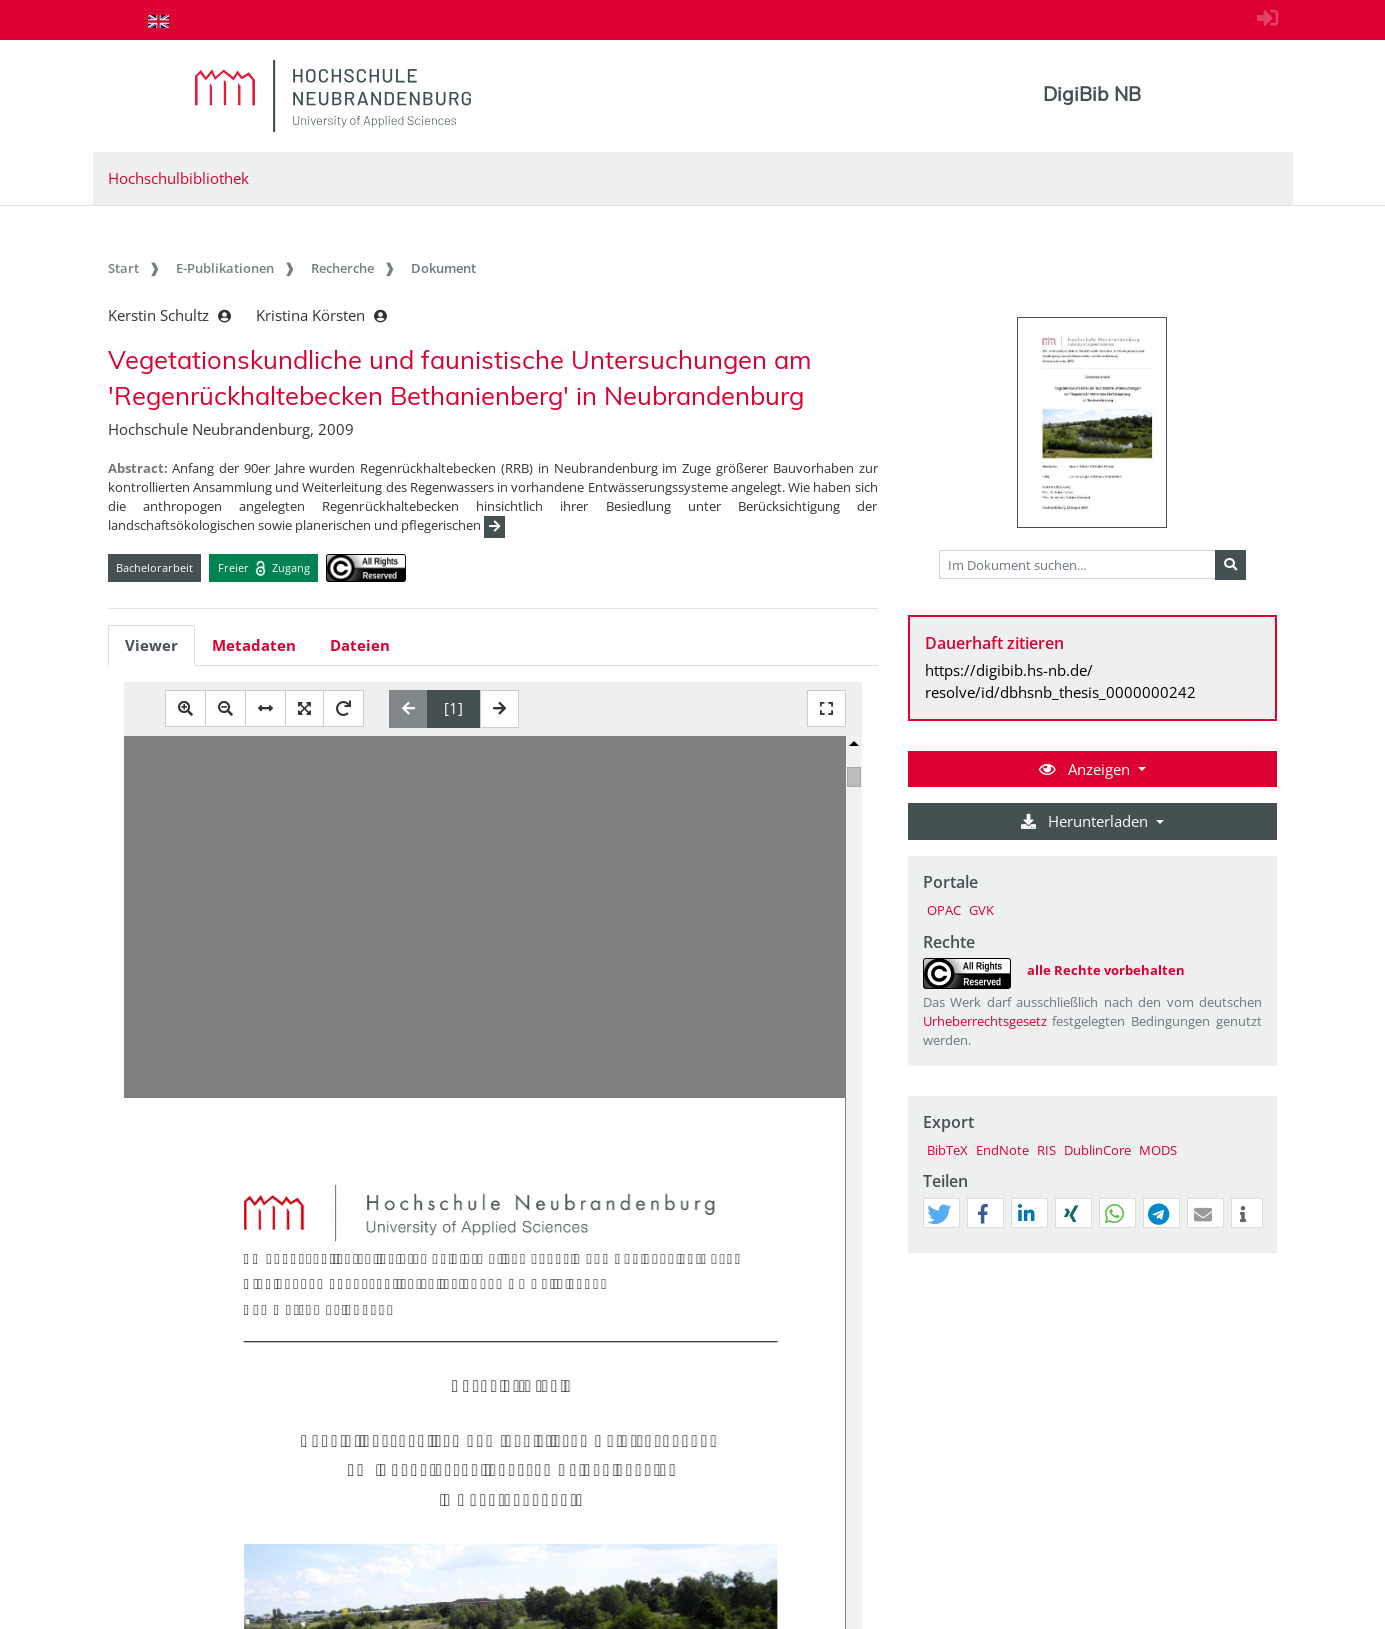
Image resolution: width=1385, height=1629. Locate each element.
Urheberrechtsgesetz (985, 1021)
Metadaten (254, 645)
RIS (1046, 1150)
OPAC (944, 910)
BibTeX (947, 1150)
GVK (981, 910)
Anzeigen (1086, 769)
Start (123, 268)
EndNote (1002, 1150)
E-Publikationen (225, 268)
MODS (1158, 1150)
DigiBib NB (1092, 94)
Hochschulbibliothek (178, 178)
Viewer (151, 645)
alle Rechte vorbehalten (1106, 970)
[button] (939, 1214)
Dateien (360, 645)
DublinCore (1097, 1150)
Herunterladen (1086, 821)
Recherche (342, 268)
